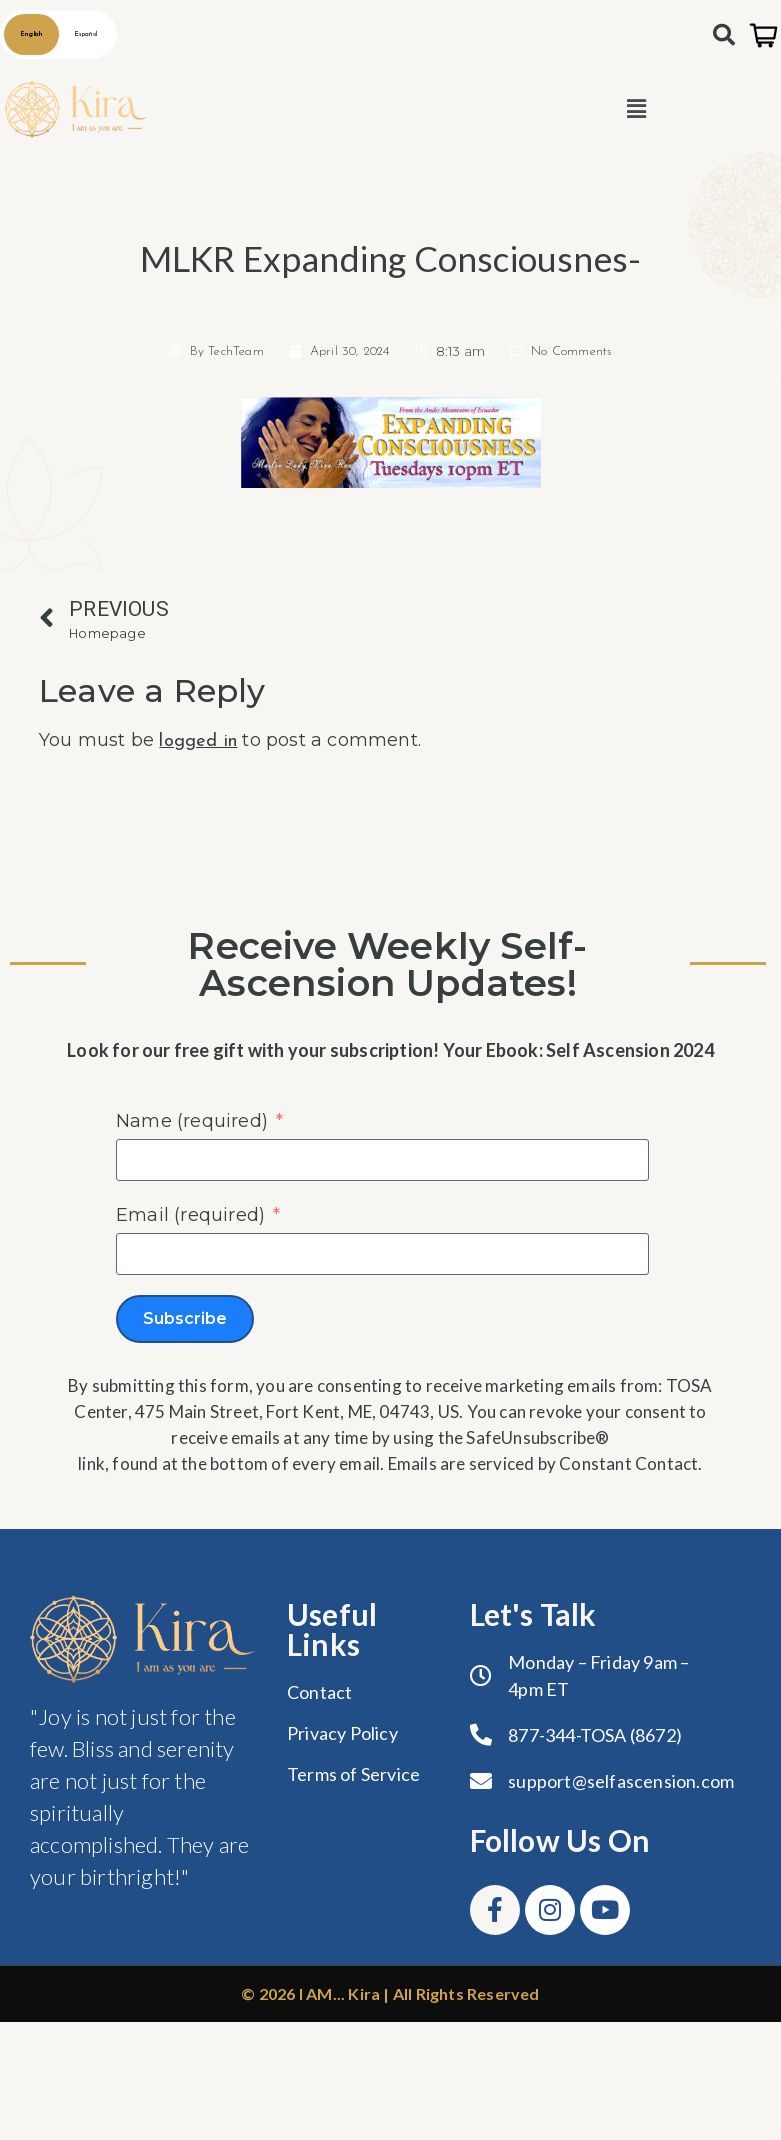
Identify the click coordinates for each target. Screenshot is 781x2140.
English (31, 34)
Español (86, 34)
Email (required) (190, 1215)
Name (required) (192, 1121)
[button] (636, 110)
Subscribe (185, 1318)
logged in (198, 741)
